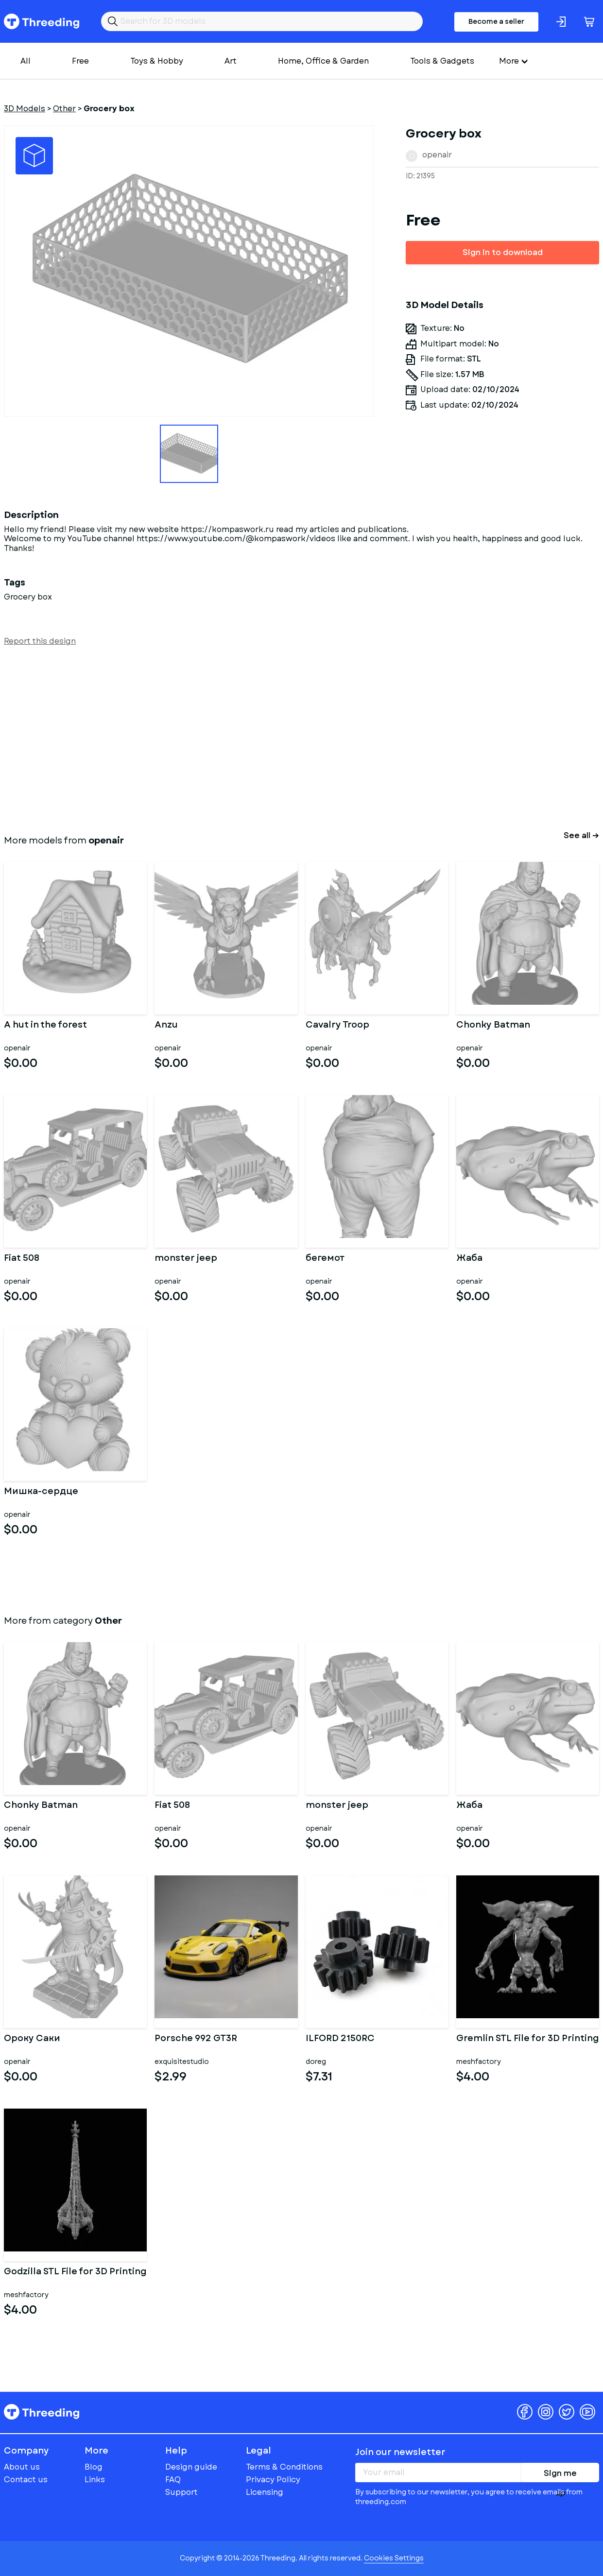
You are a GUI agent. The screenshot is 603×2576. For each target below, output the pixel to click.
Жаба (469, 1259)
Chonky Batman (493, 1025)
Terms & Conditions (284, 2467)
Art (230, 61)
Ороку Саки (32, 2039)
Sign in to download (503, 252)
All (25, 61)
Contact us (26, 2479)
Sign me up (560, 2475)
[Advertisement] (295, 738)
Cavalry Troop (337, 1025)
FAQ (173, 2479)
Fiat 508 (21, 1259)
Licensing (264, 2492)
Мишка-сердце (41, 1492)
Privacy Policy (273, 2479)
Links (95, 2479)
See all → (581, 835)
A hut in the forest (45, 1025)
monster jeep (186, 1259)
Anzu (166, 1025)
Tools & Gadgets (442, 61)
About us (22, 2467)
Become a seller (496, 21)
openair (437, 154)
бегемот (325, 1259)
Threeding (41, 21)
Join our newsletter (400, 2452)
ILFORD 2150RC (340, 2039)
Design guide (191, 2467)
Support (181, 2492)
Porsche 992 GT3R (196, 2039)
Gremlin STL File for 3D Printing (527, 2039)
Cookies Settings (394, 2558)
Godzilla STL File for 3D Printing (75, 2272)
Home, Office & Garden (323, 61)
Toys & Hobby (156, 61)
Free (80, 61)
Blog (94, 2467)
